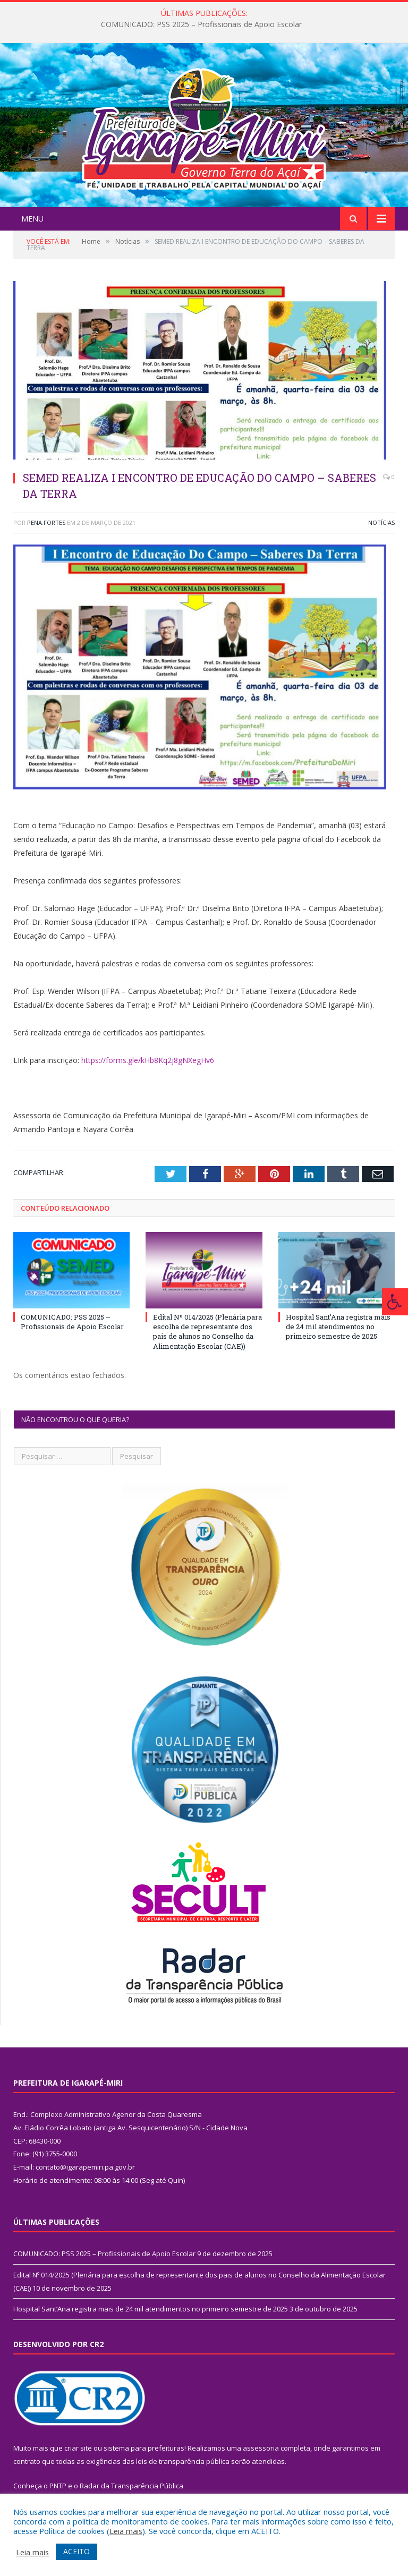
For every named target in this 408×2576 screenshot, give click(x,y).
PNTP (57, 2485)
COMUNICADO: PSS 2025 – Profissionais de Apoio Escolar (201, 24)
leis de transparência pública (183, 2461)
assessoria (261, 2448)
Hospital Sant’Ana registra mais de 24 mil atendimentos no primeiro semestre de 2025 (338, 1326)
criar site (78, 2448)
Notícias (381, 522)
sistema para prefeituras (144, 2448)
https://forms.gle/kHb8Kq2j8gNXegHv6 (147, 1060)
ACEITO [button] (76, 2551)
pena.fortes (46, 522)
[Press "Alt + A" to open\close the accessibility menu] (395, 1301)
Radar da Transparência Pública (131, 2485)
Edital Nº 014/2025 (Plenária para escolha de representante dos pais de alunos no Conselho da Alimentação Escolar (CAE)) (207, 1331)
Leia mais (125, 2531)
